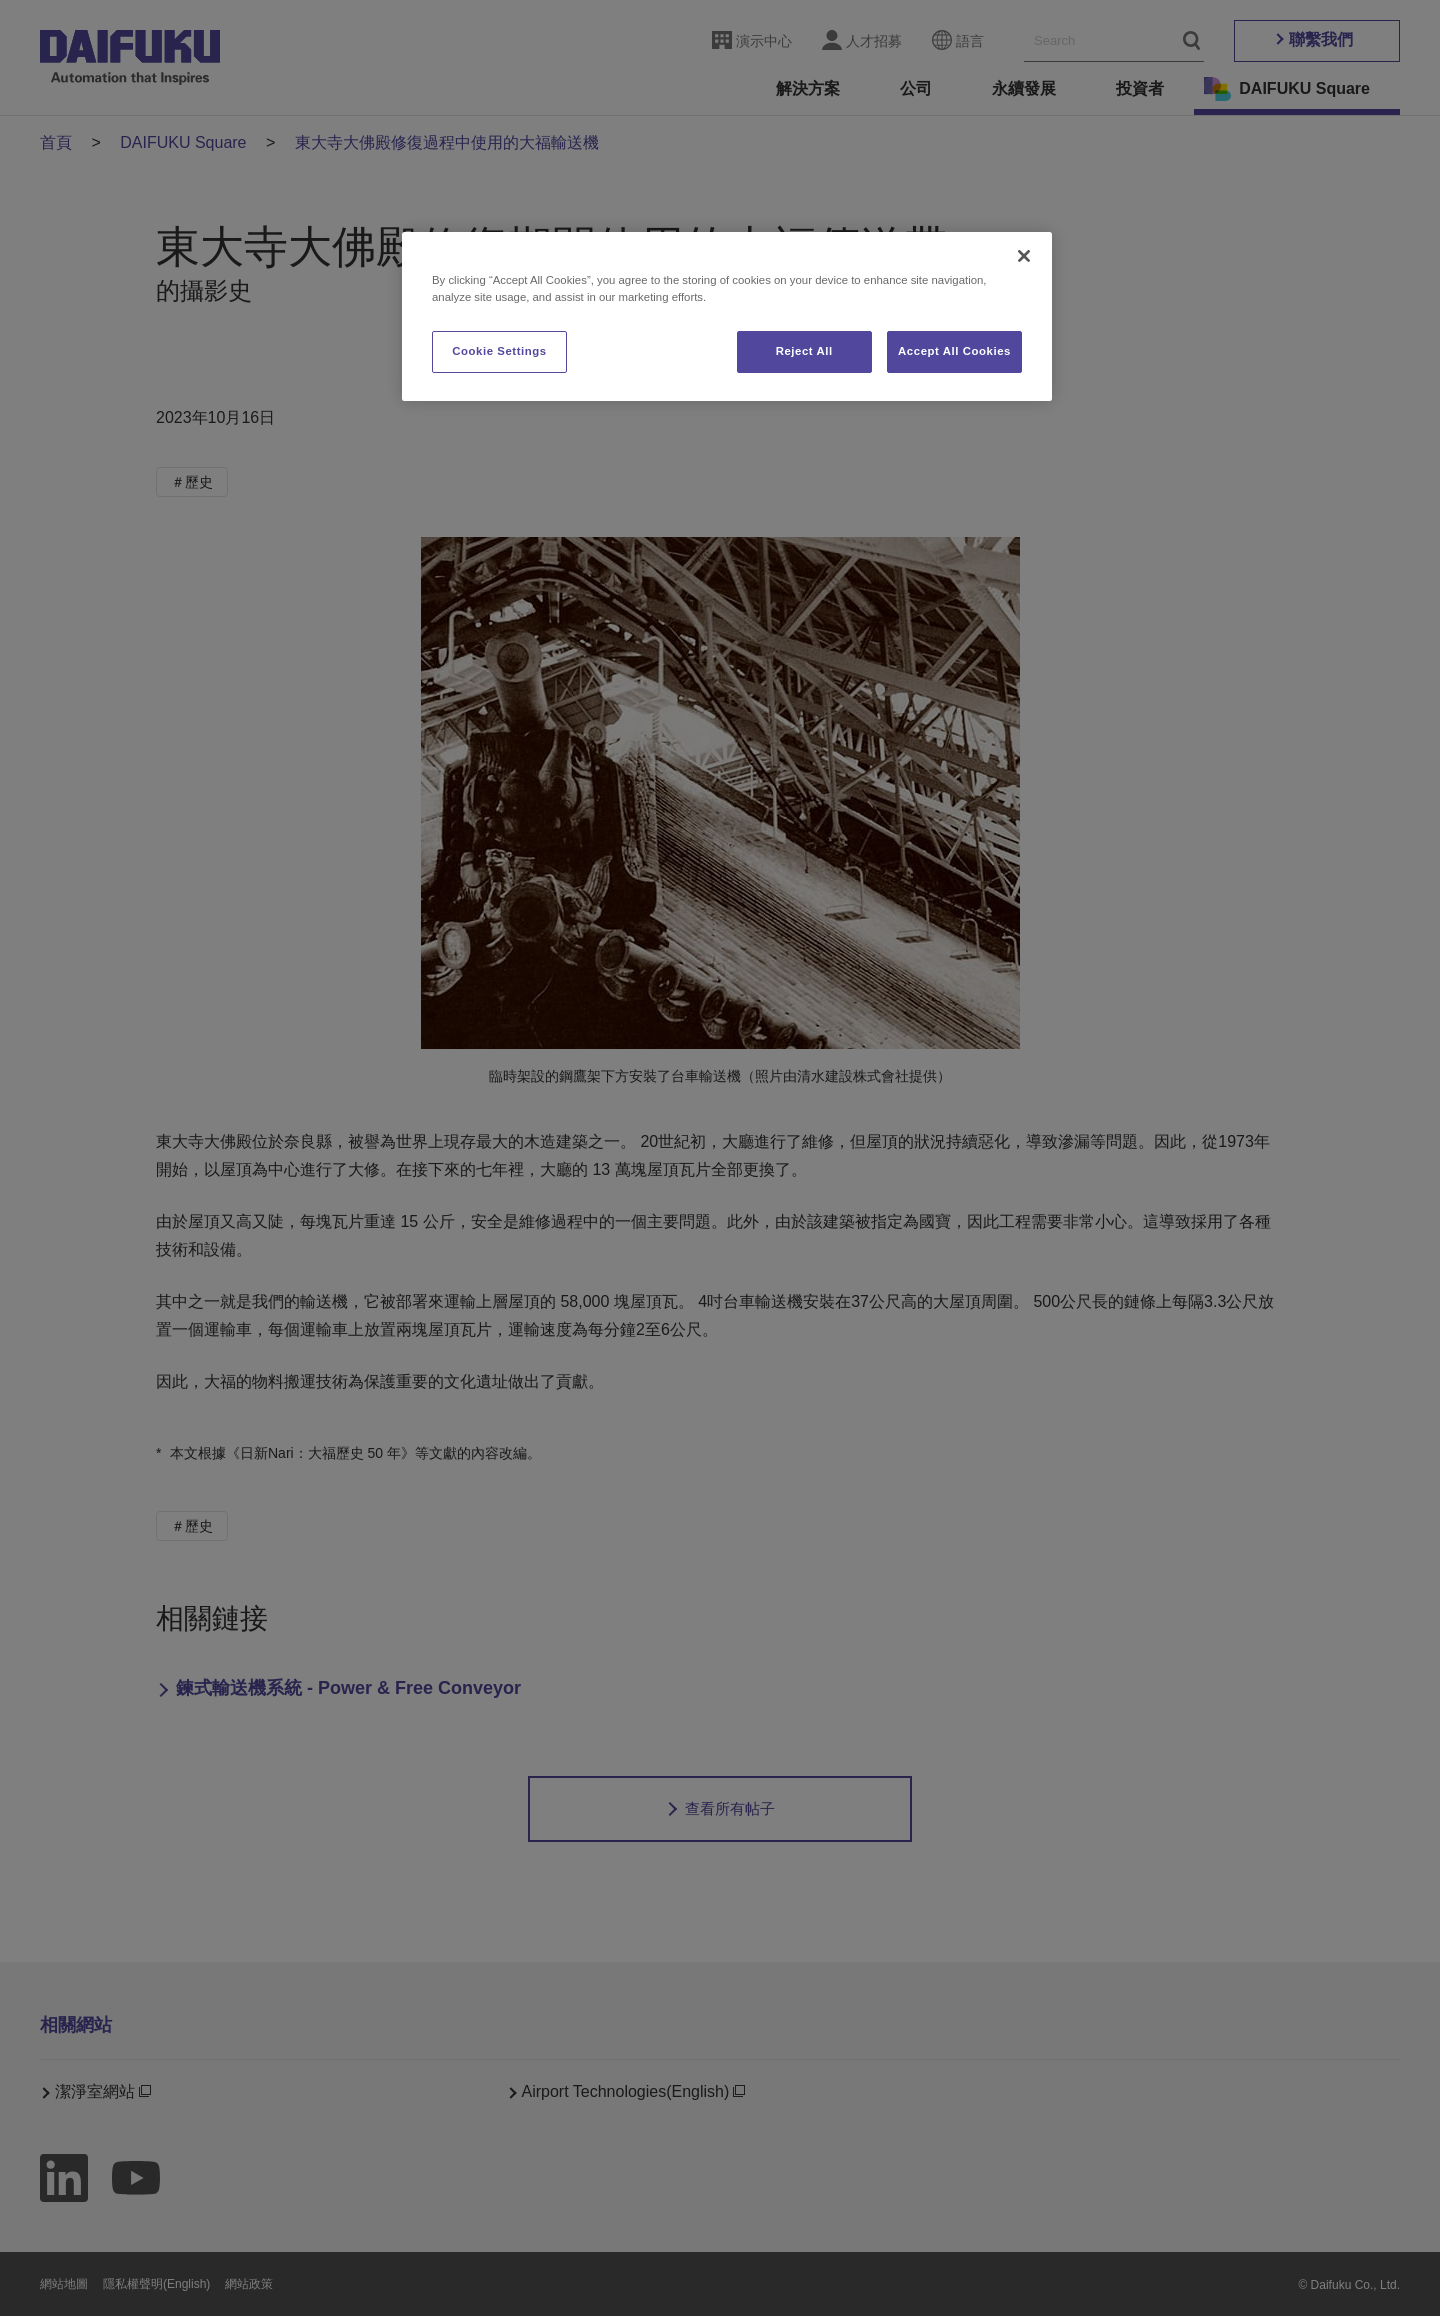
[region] (727, 316)
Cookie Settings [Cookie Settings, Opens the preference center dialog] (499, 351)
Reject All (804, 351)
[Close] (1024, 256)
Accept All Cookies (954, 351)
